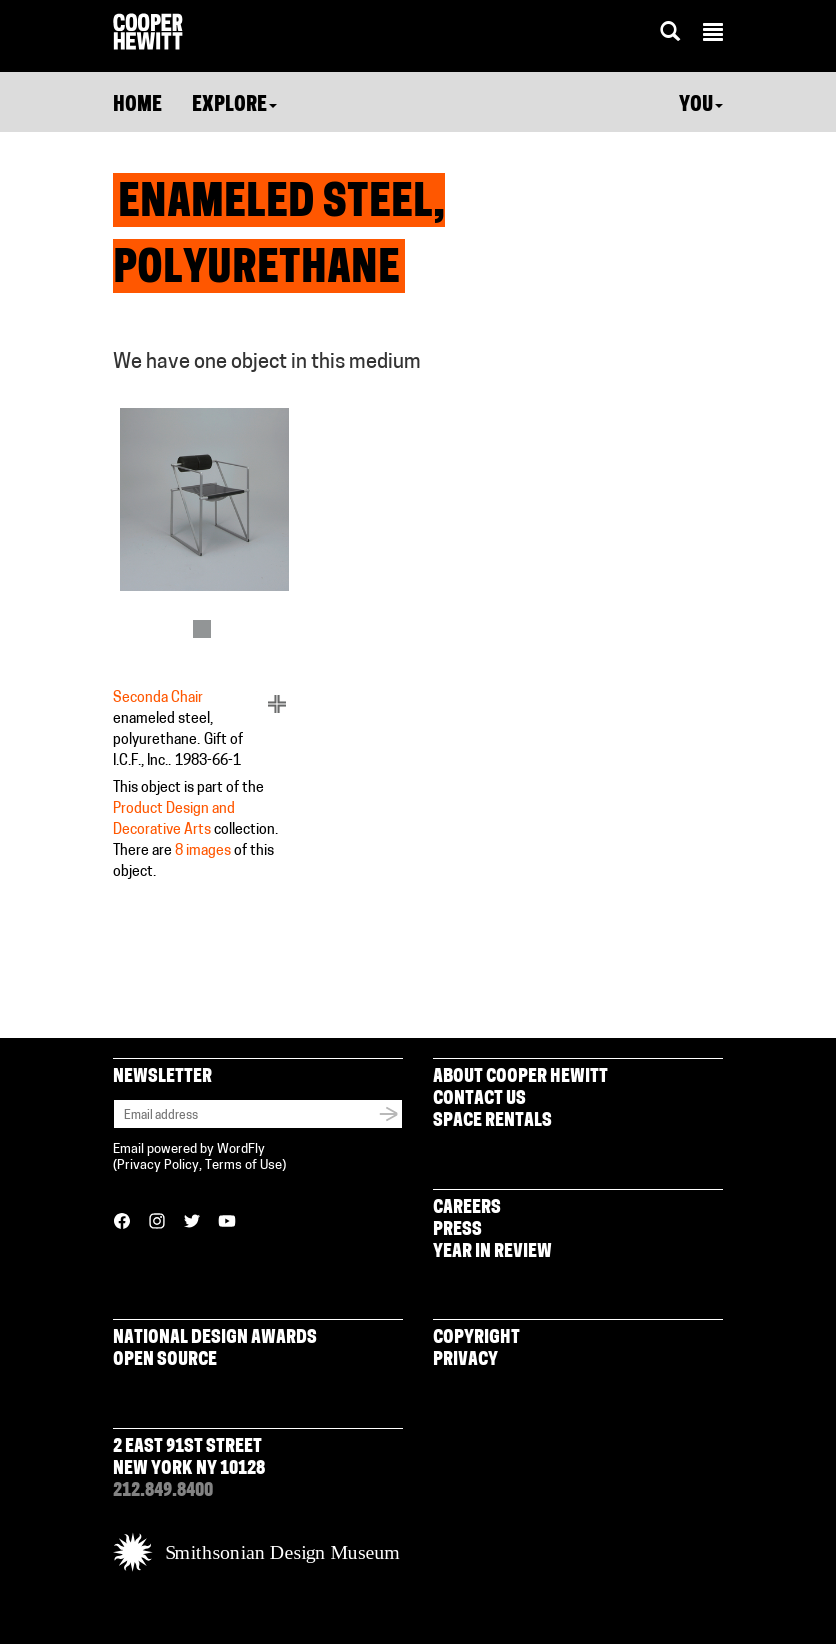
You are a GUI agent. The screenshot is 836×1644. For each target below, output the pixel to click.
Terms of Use (243, 1165)
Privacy (465, 1360)
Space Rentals (492, 1121)
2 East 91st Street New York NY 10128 (189, 1458)
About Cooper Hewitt (520, 1077)
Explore (234, 106)
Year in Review (492, 1252)
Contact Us (479, 1099)
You (701, 106)
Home (137, 106)
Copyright (476, 1338)
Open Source (165, 1360)
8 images (203, 851)
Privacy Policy (158, 1165)
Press (457, 1230)
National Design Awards (215, 1338)
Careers (467, 1208)
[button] (713, 35)
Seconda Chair (158, 698)
